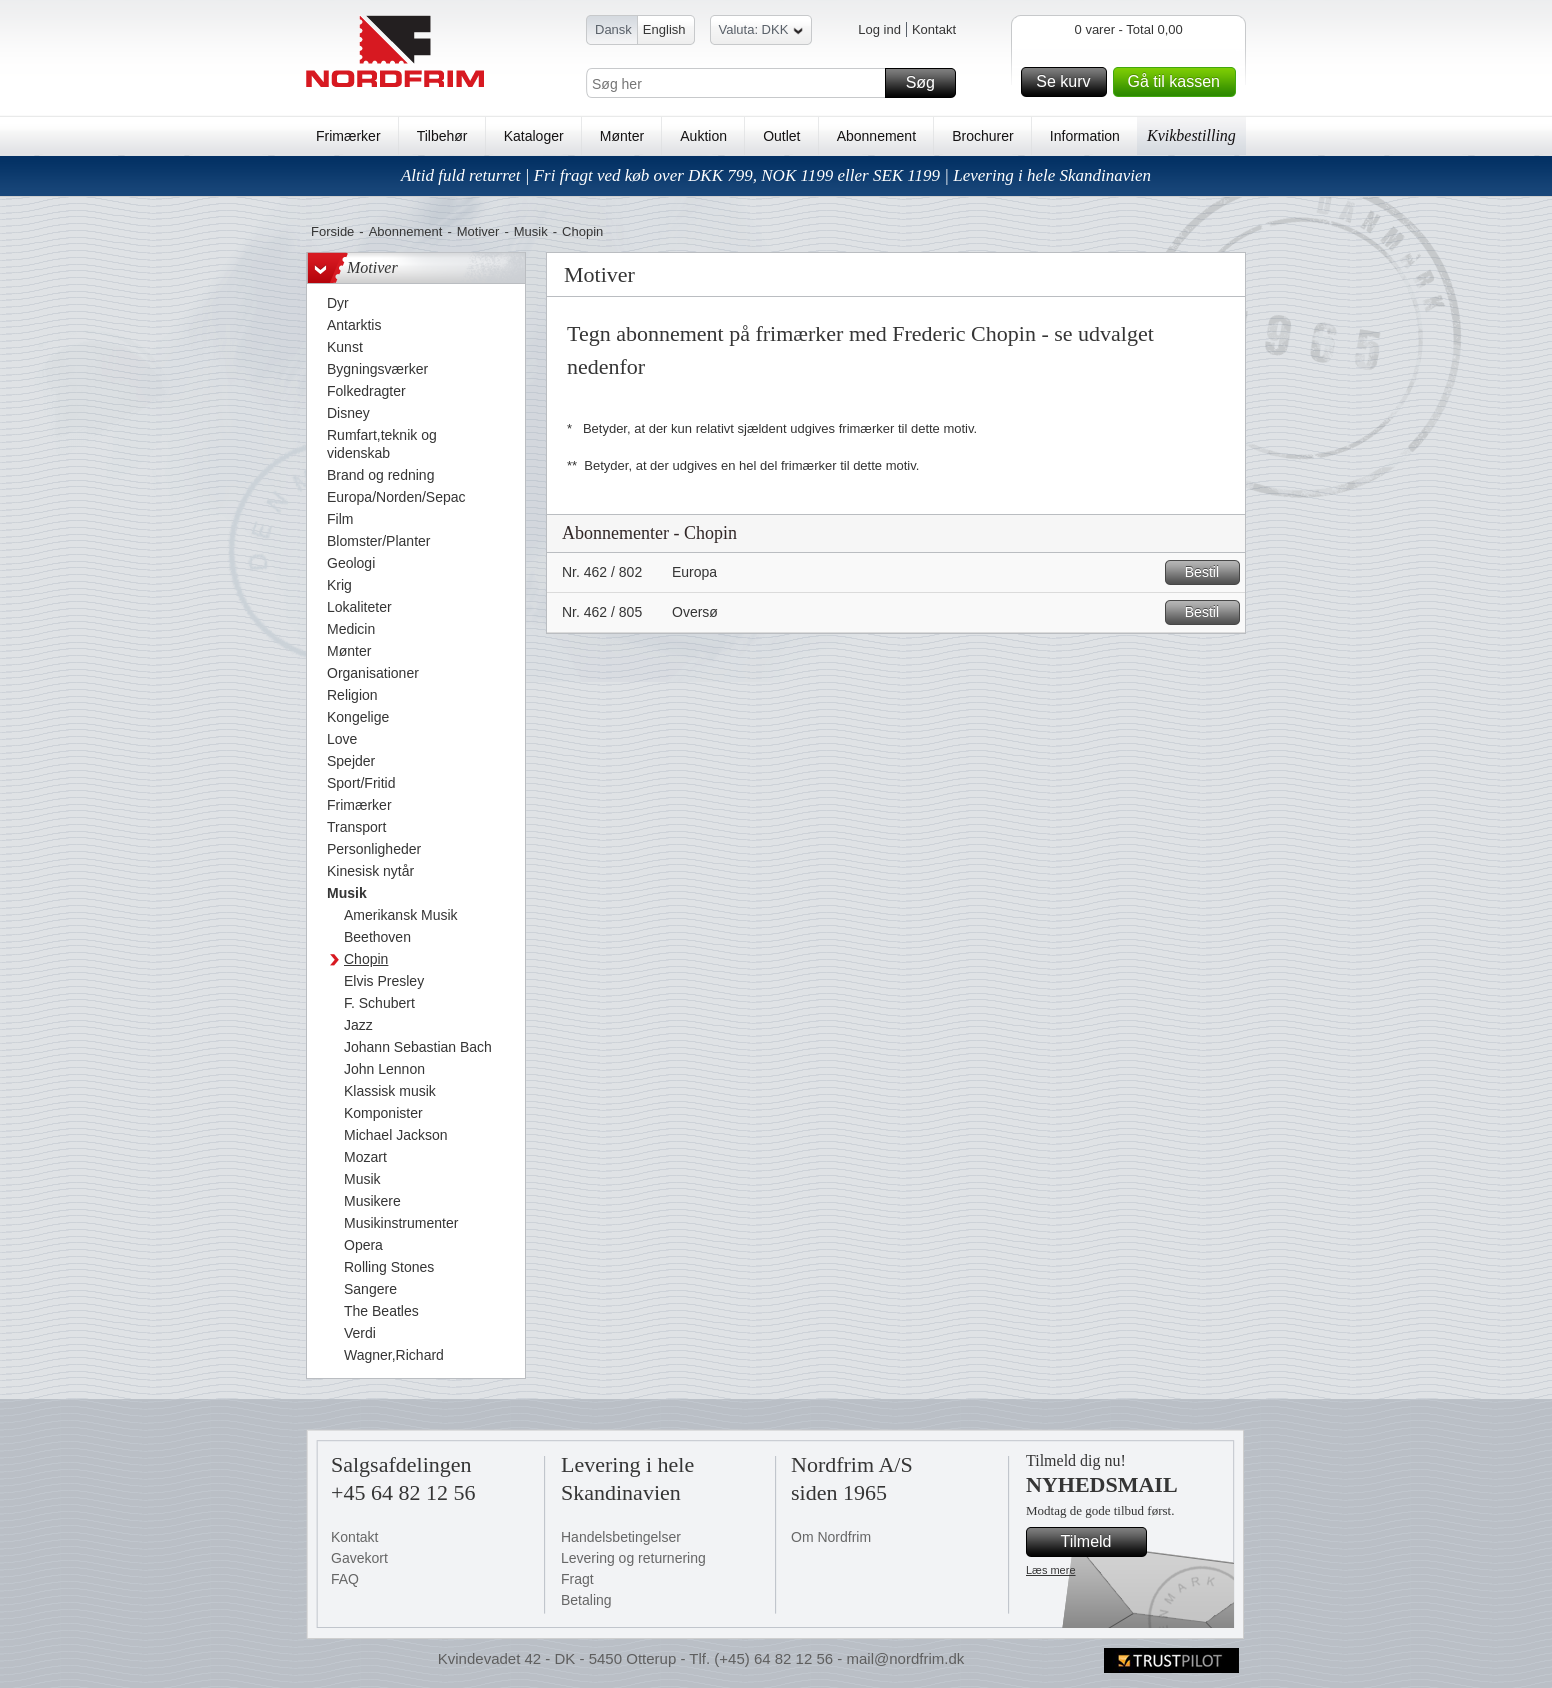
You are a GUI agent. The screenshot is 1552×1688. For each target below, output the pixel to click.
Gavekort (359, 1558)
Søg (928, 83)
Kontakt (934, 29)
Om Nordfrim (831, 1537)
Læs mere (1051, 1570)
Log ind (879, 29)
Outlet (781, 136)
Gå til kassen (1179, 82)
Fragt (577, 1579)
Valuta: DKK (761, 32)
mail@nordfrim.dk (905, 1658)
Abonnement (876, 136)
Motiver (478, 231)
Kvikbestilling (1191, 135)
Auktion (703, 136)
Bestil (1209, 572)
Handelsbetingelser (621, 1537)
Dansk (613, 29)
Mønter (622, 136)
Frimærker (348, 136)
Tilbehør (442, 136)
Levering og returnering (633, 1558)
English (664, 29)
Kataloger (534, 136)
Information (1085, 136)
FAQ (345, 1579)
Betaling (586, 1600)
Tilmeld (1101, 1542)
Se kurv (1068, 82)
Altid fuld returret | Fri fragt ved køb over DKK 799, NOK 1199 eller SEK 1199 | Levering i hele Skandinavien (776, 175)
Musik (531, 231)
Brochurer (982, 136)
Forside (332, 231)
